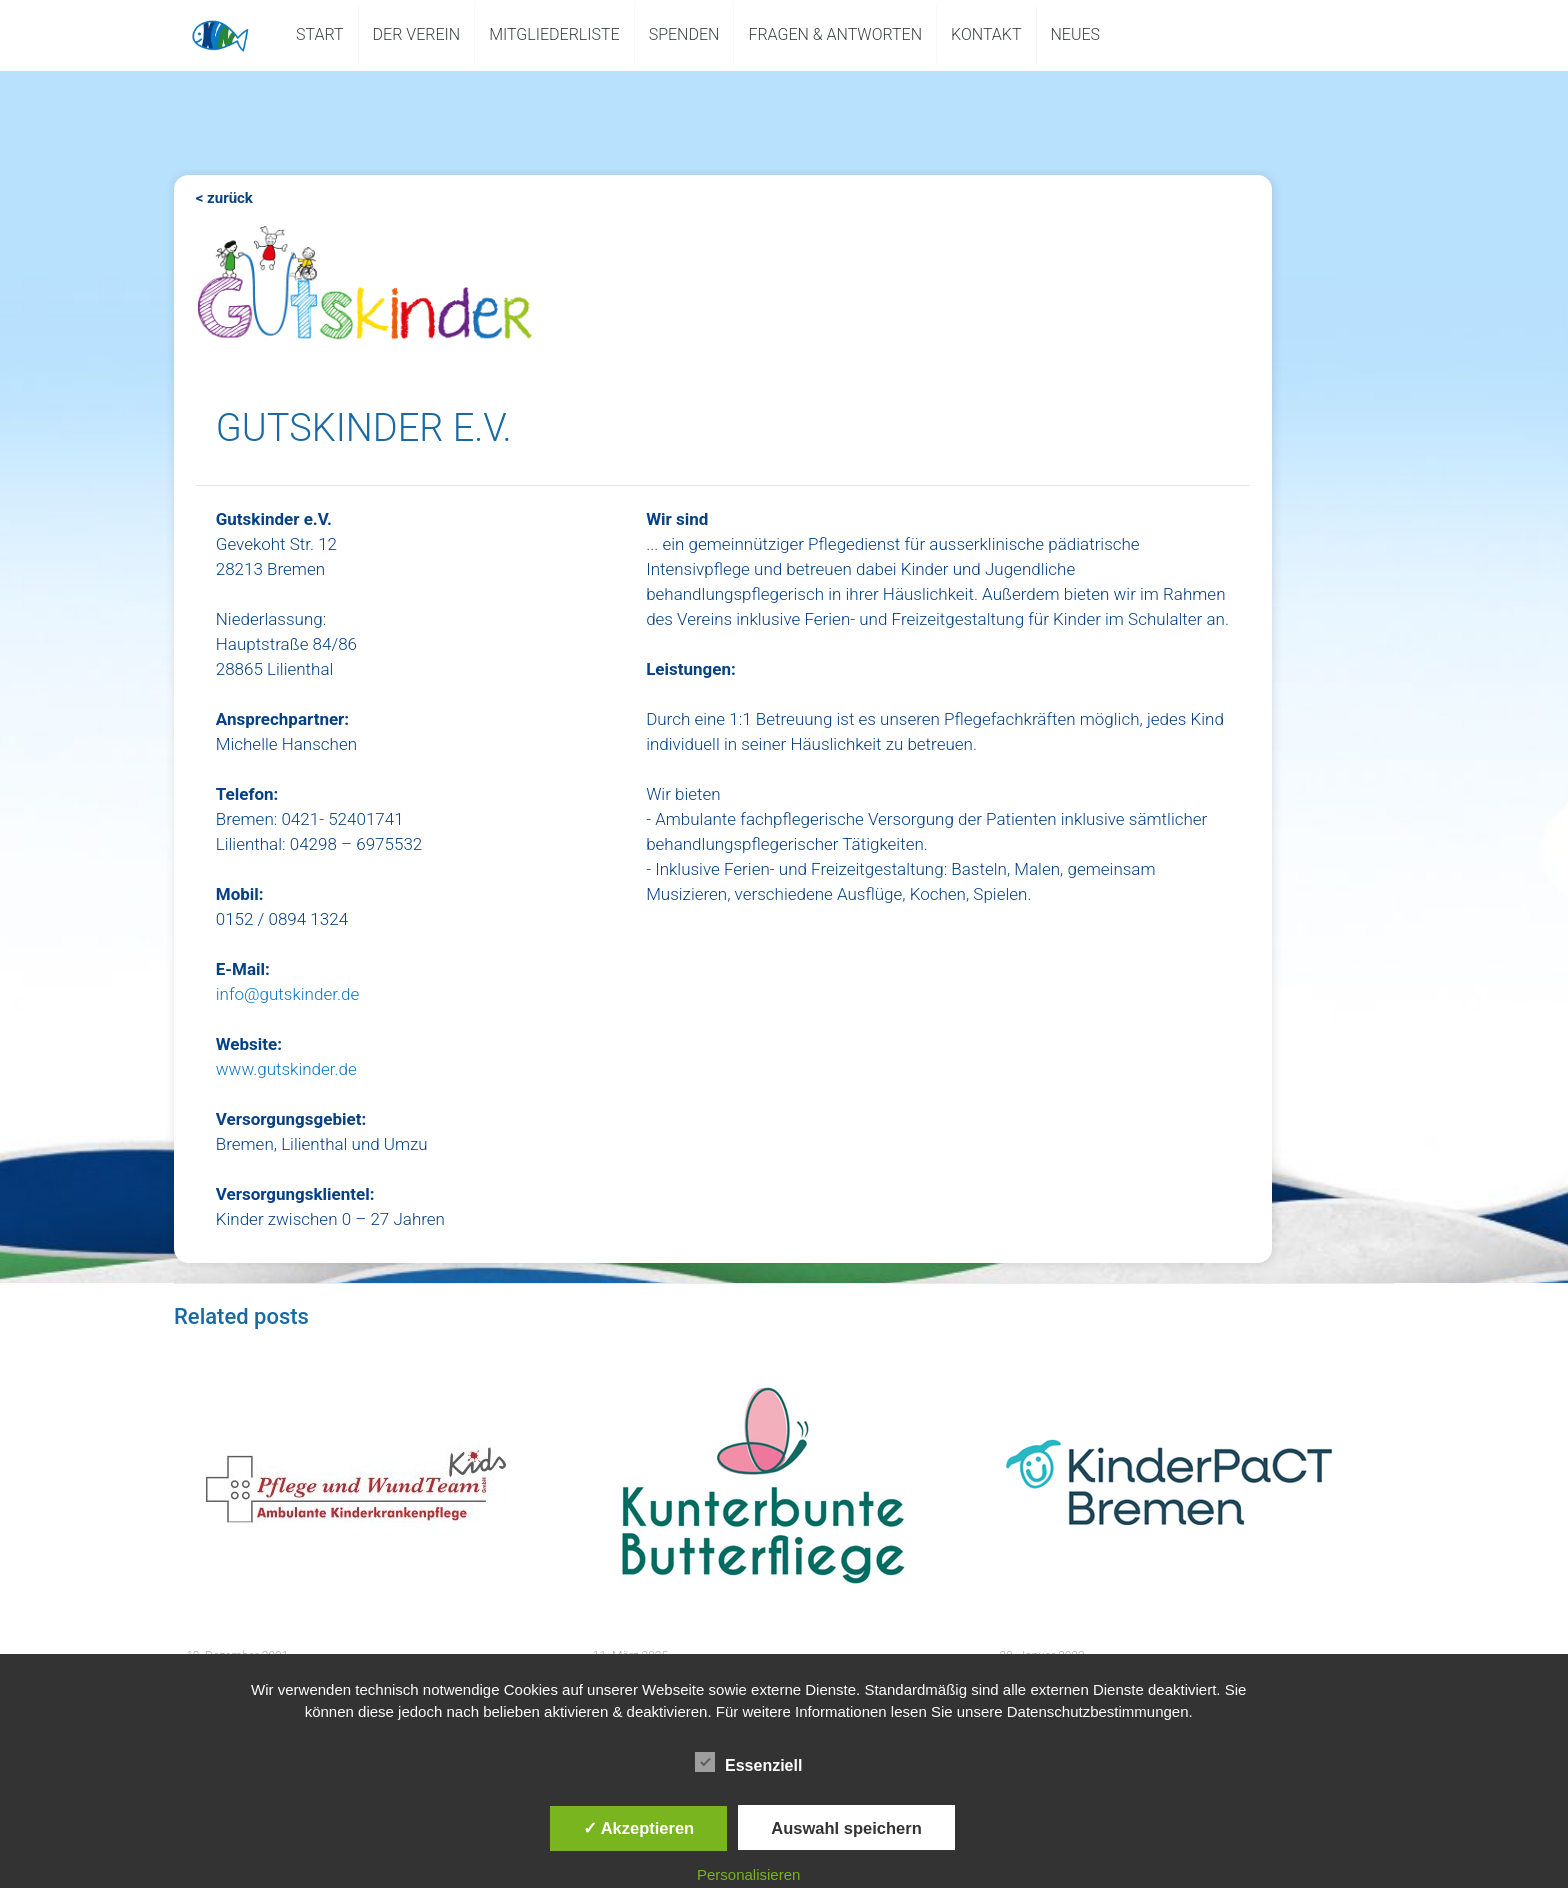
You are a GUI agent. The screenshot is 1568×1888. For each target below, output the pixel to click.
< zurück (224, 198)
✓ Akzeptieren (639, 1828)
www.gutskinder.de (286, 1069)
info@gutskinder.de (287, 994)
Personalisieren (748, 1874)
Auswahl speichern (846, 1828)
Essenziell (748, 1763)
